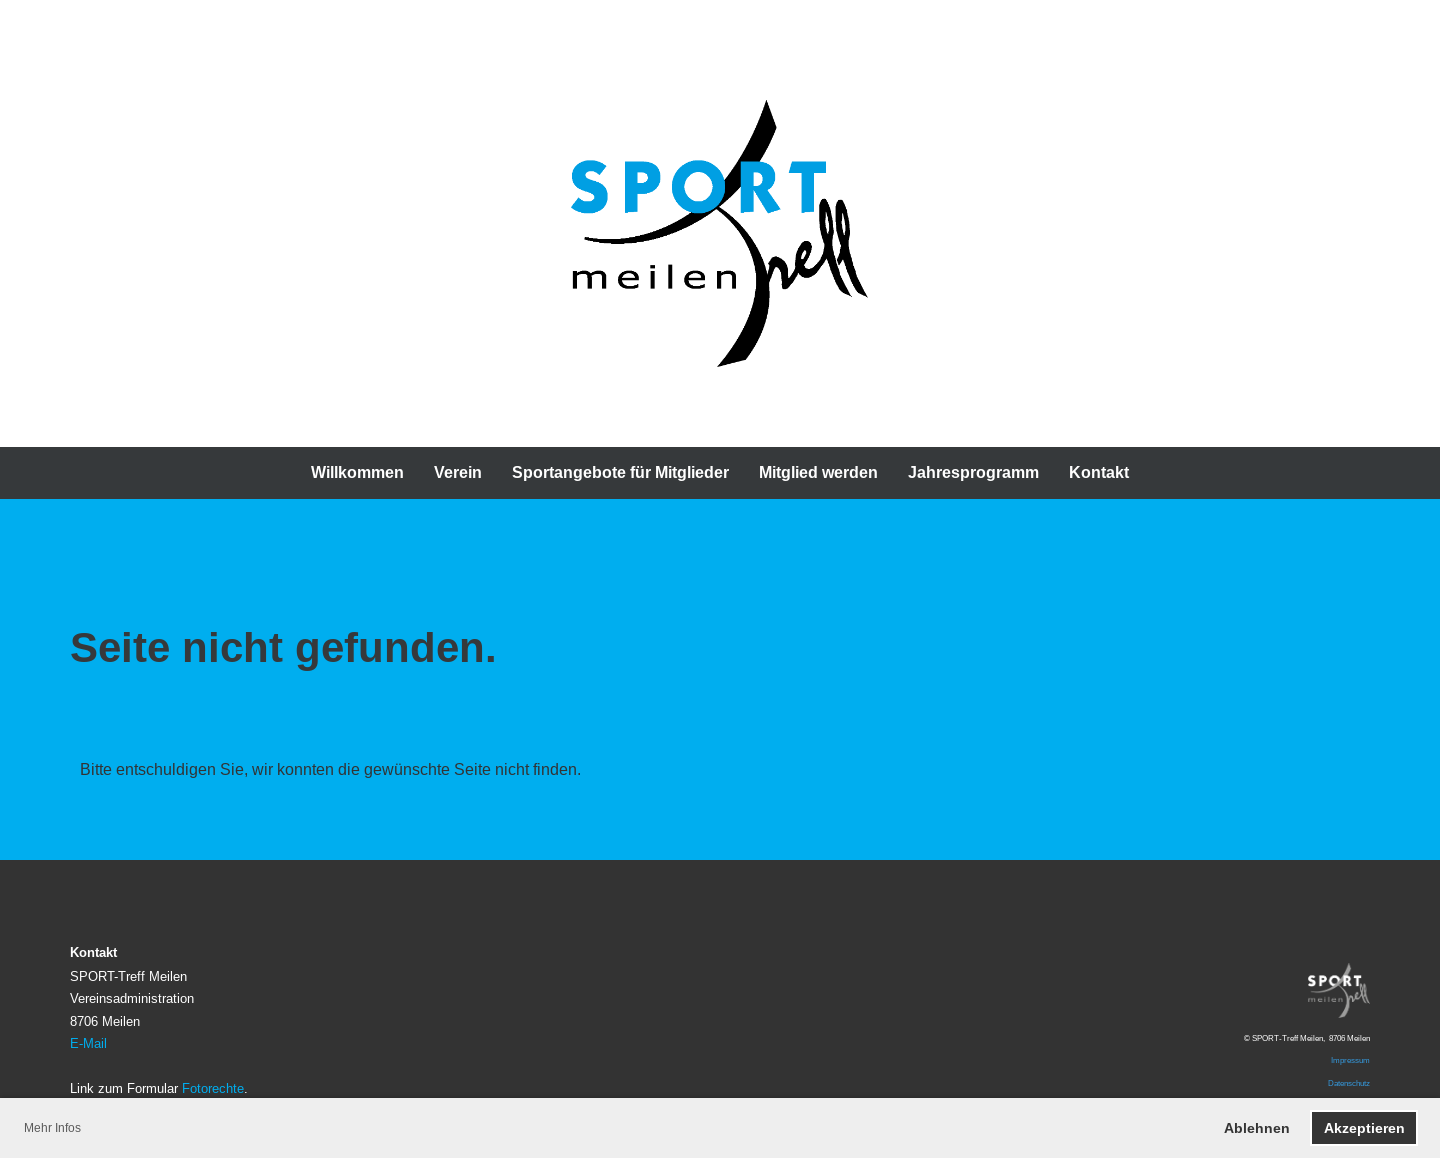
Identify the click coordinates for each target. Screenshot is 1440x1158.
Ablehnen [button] (1257, 1128)
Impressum (1350, 1060)
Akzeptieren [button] (1364, 1128)
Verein (458, 472)
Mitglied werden (818, 472)
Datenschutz (1349, 1083)
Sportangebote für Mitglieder (620, 472)
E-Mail (88, 1043)
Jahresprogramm (973, 472)
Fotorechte (213, 1088)
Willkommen (357, 472)
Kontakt (1099, 472)
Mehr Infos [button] (52, 1127)
